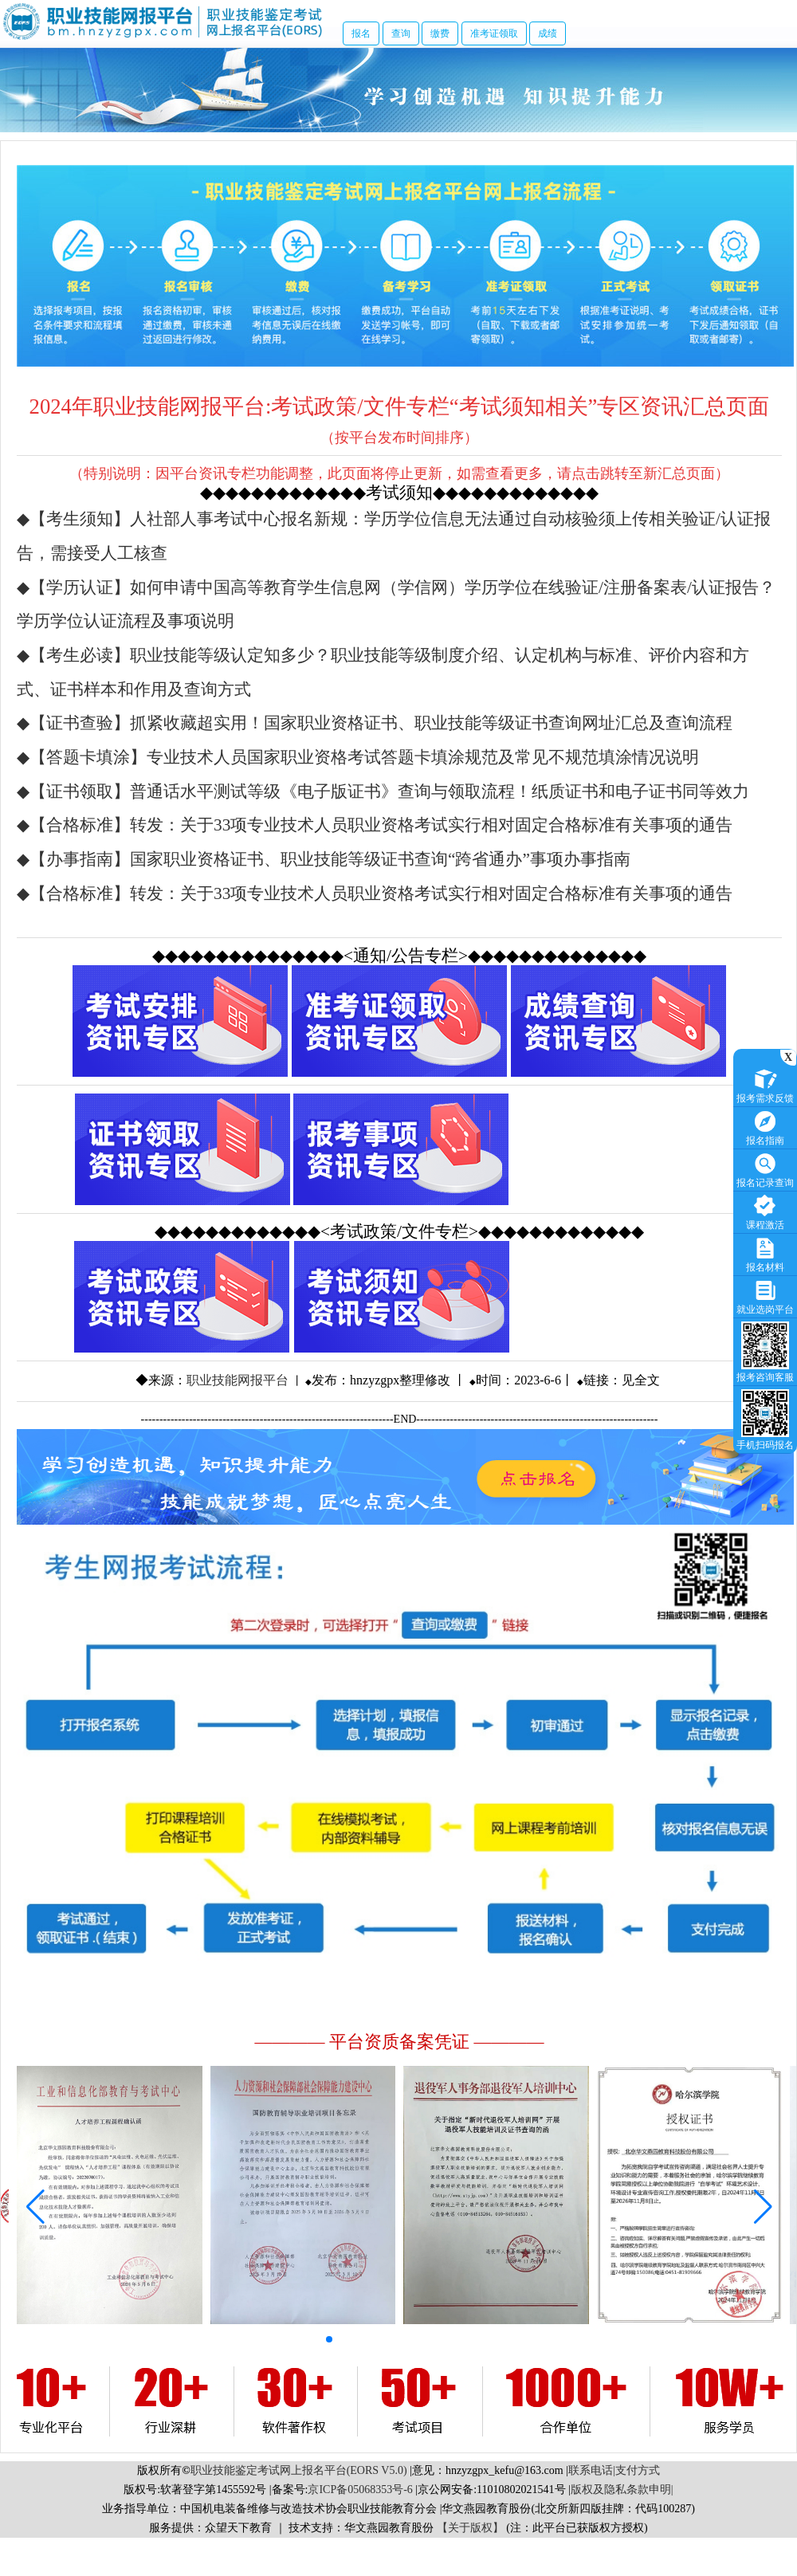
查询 (400, 33)
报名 (361, 33)
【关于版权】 (470, 2528)
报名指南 (765, 1126)
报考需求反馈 (765, 1084)
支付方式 (637, 2470)
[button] (329, 2339)
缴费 (440, 33)
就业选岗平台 (765, 1295)
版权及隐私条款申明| (622, 2490)
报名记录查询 (765, 1168)
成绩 (547, 33)
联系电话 (590, 2470)
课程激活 (765, 1211)
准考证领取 (494, 33)
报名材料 (765, 1253)
